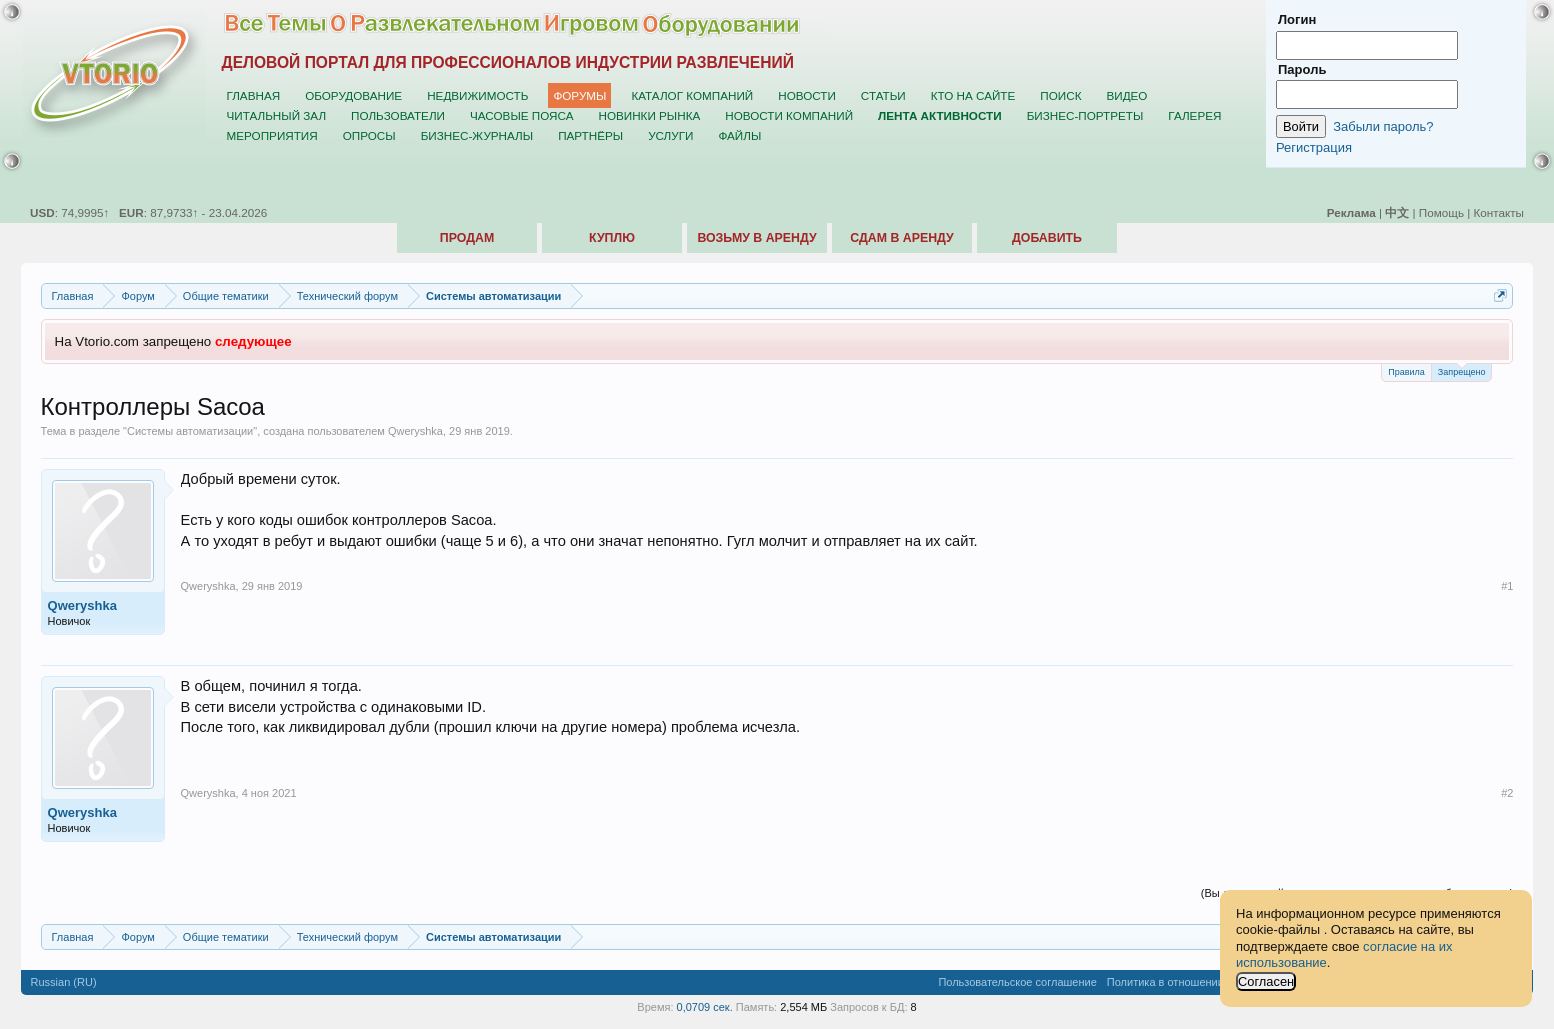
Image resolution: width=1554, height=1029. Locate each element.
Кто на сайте (973, 95)
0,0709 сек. (705, 1007)
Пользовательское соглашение (1017, 982)
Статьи (883, 95)
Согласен (1266, 981)
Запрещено (1462, 370)
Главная (254, 95)
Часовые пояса (521, 115)
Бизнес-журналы (477, 135)
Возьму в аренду (756, 238)
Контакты (1499, 212)
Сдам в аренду (901, 238)
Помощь (1441, 212)
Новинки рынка (649, 115)
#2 (1507, 793)
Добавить (1047, 238)
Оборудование (353, 95)
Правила (1406, 372)
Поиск (1060, 95)
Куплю (612, 238)
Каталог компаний (692, 95)
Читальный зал (277, 115)
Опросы (369, 135)
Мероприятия (272, 135)
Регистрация (1314, 147)
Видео (1126, 95)
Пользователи (398, 115)
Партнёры (590, 135)
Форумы (579, 95)
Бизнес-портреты (1085, 115)
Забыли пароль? (1383, 126)
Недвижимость (477, 95)
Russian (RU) (64, 982)
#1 (1507, 586)
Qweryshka (415, 431)
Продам (467, 238)
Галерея (1194, 115)
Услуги (670, 135)
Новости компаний (789, 115)
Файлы (739, 135)
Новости (807, 95)
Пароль (1302, 69)
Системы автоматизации (190, 431)
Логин (1297, 19)
